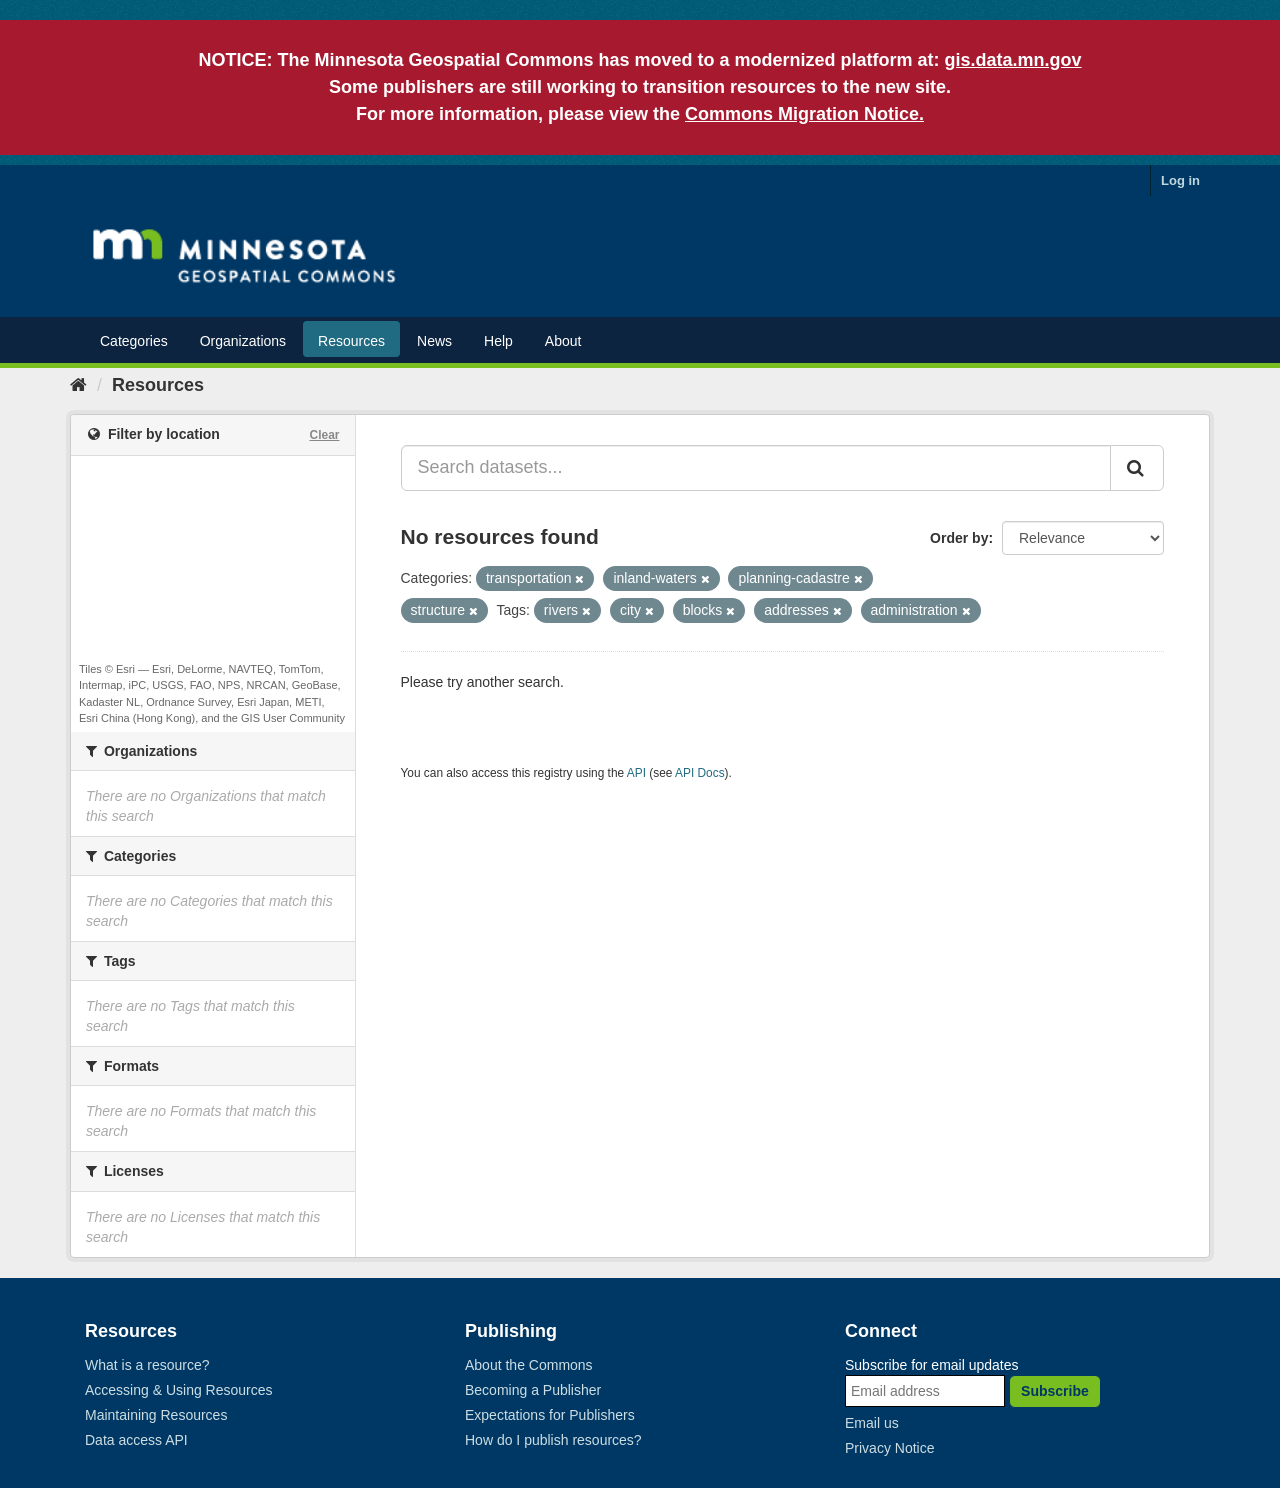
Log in (1180, 180)
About (563, 341)
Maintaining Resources (156, 1415)
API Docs (700, 773)
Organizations (243, 341)
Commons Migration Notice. (804, 114)
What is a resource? (147, 1365)
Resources (351, 341)
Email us (872, 1423)
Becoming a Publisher (533, 1390)
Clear (324, 435)
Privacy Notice (889, 1448)
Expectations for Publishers (550, 1415)
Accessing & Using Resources (179, 1390)
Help (498, 341)
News (434, 341)
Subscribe (1055, 1391)
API (636, 773)
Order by (959, 538)
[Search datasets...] (756, 468)
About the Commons (529, 1365)
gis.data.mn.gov (1013, 60)
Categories (134, 341)
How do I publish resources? (553, 1440)
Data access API (136, 1440)
